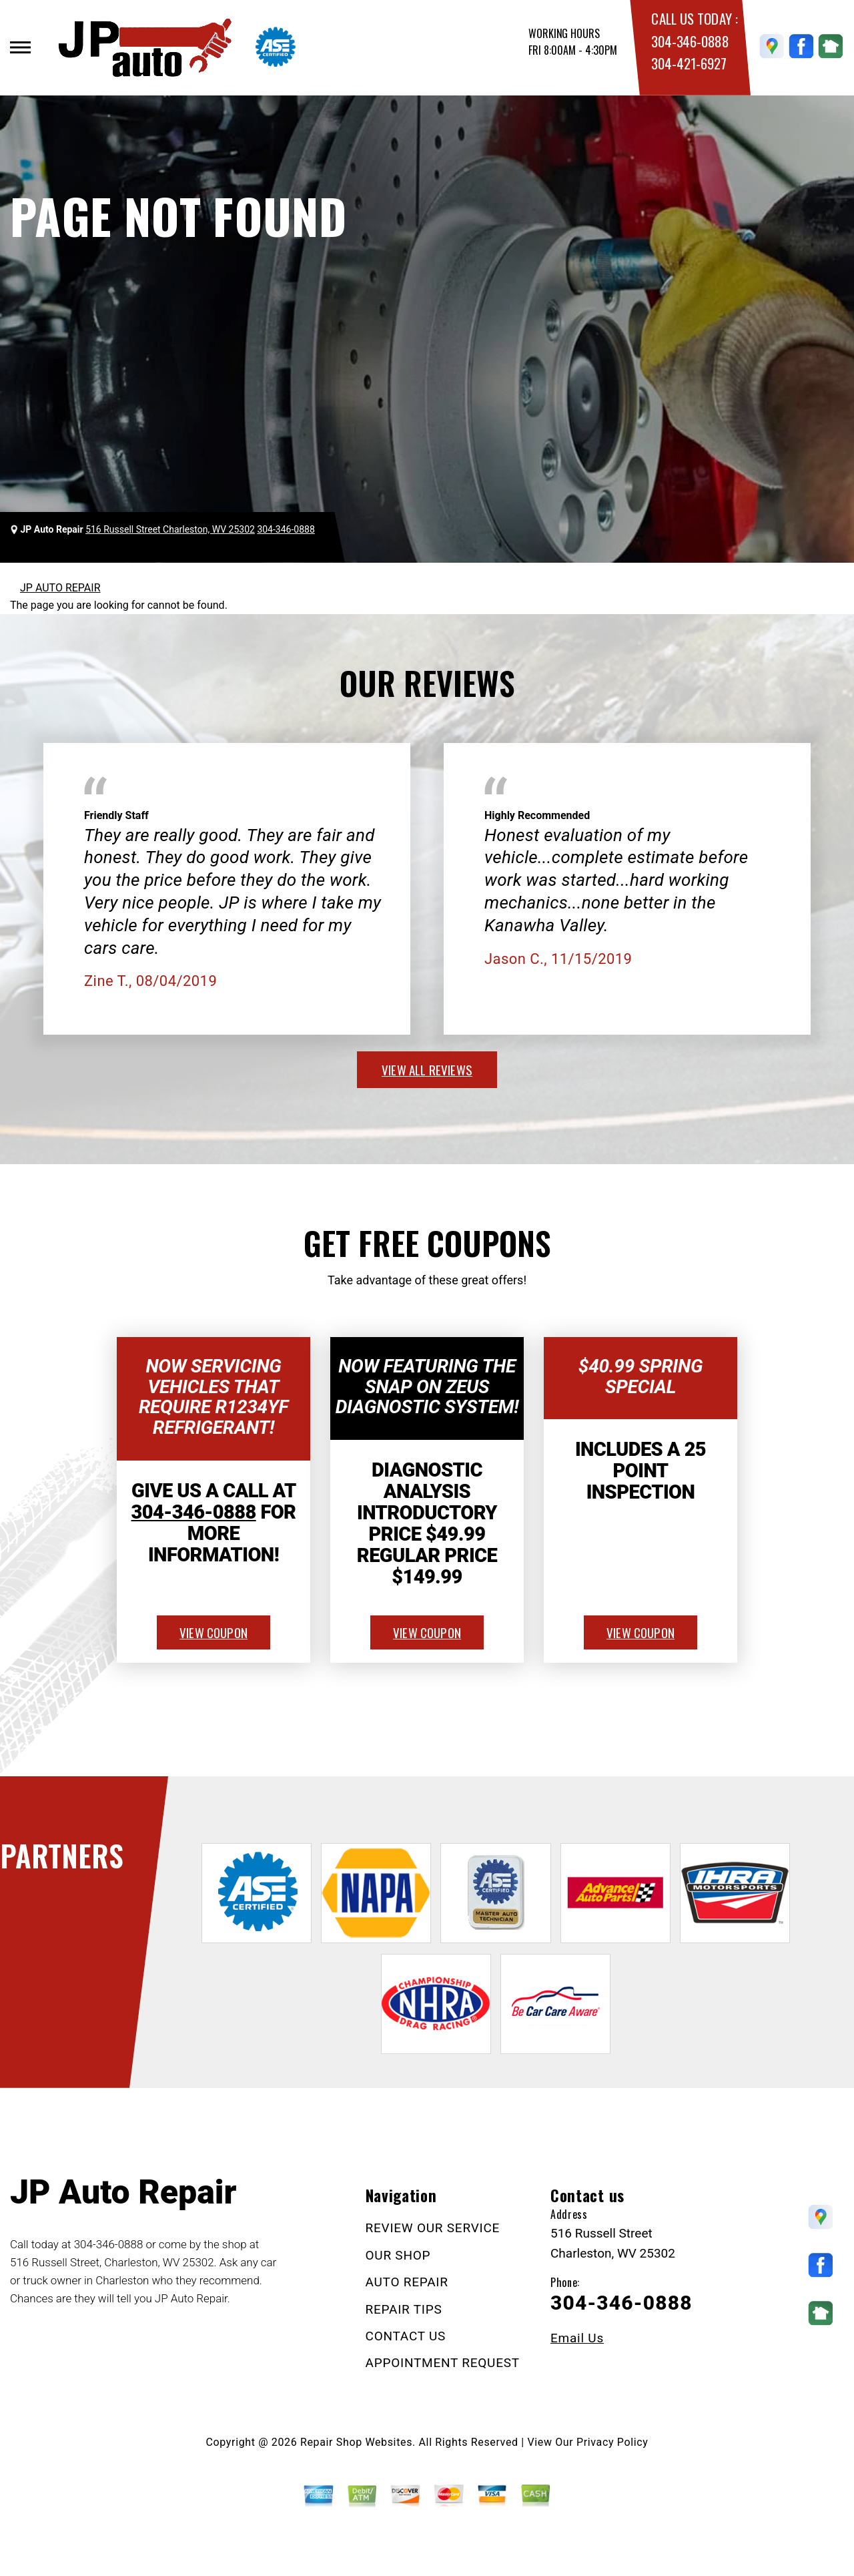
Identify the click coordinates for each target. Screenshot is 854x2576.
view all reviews (427, 1069)
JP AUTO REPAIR (60, 587)
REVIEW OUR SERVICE (433, 2228)
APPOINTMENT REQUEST (443, 2362)
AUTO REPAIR (407, 2282)
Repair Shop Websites (356, 2442)
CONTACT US (406, 2336)
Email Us (577, 2338)
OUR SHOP (398, 2255)
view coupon (213, 1632)
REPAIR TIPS (404, 2309)
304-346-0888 (690, 41)
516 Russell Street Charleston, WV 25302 (170, 529)
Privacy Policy (612, 2442)
